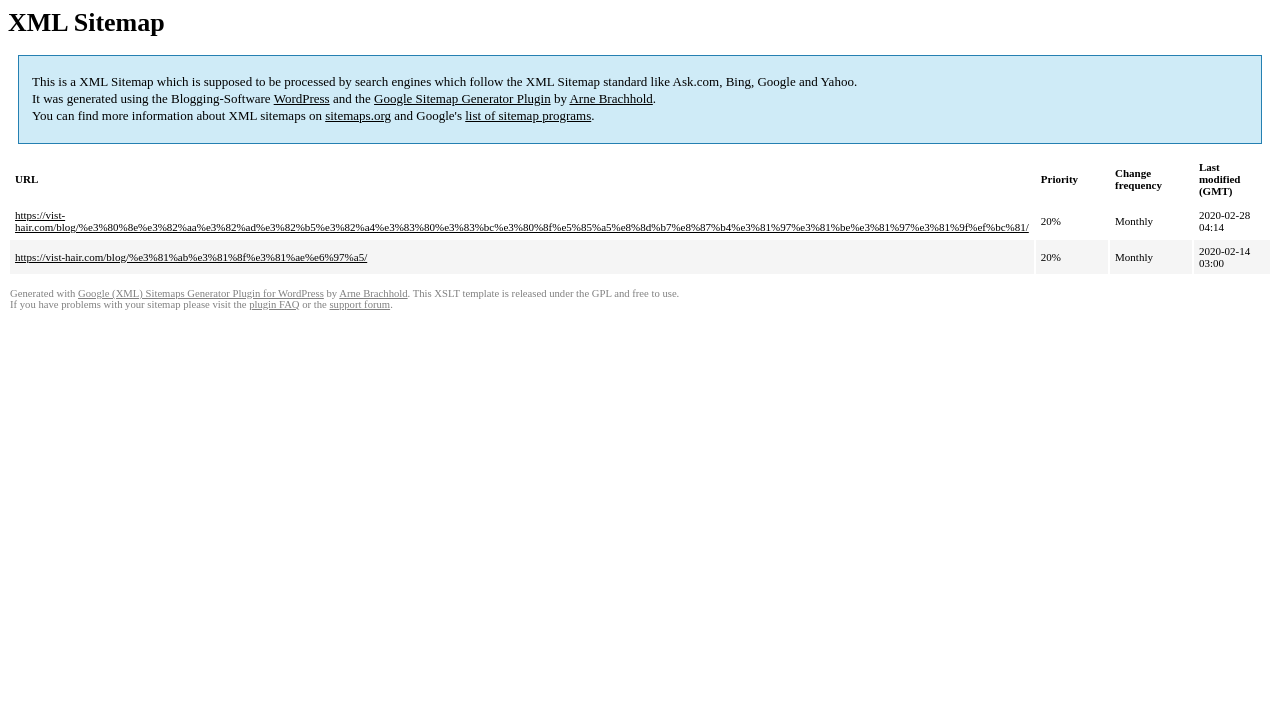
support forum (359, 304)
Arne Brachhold (610, 98)
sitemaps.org (358, 115)
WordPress (302, 98)
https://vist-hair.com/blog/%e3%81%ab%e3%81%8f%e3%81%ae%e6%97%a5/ (191, 257)
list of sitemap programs (528, 115)
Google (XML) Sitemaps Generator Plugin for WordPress (201, 293)
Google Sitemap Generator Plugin (462, 98)
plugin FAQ (274, 304)
